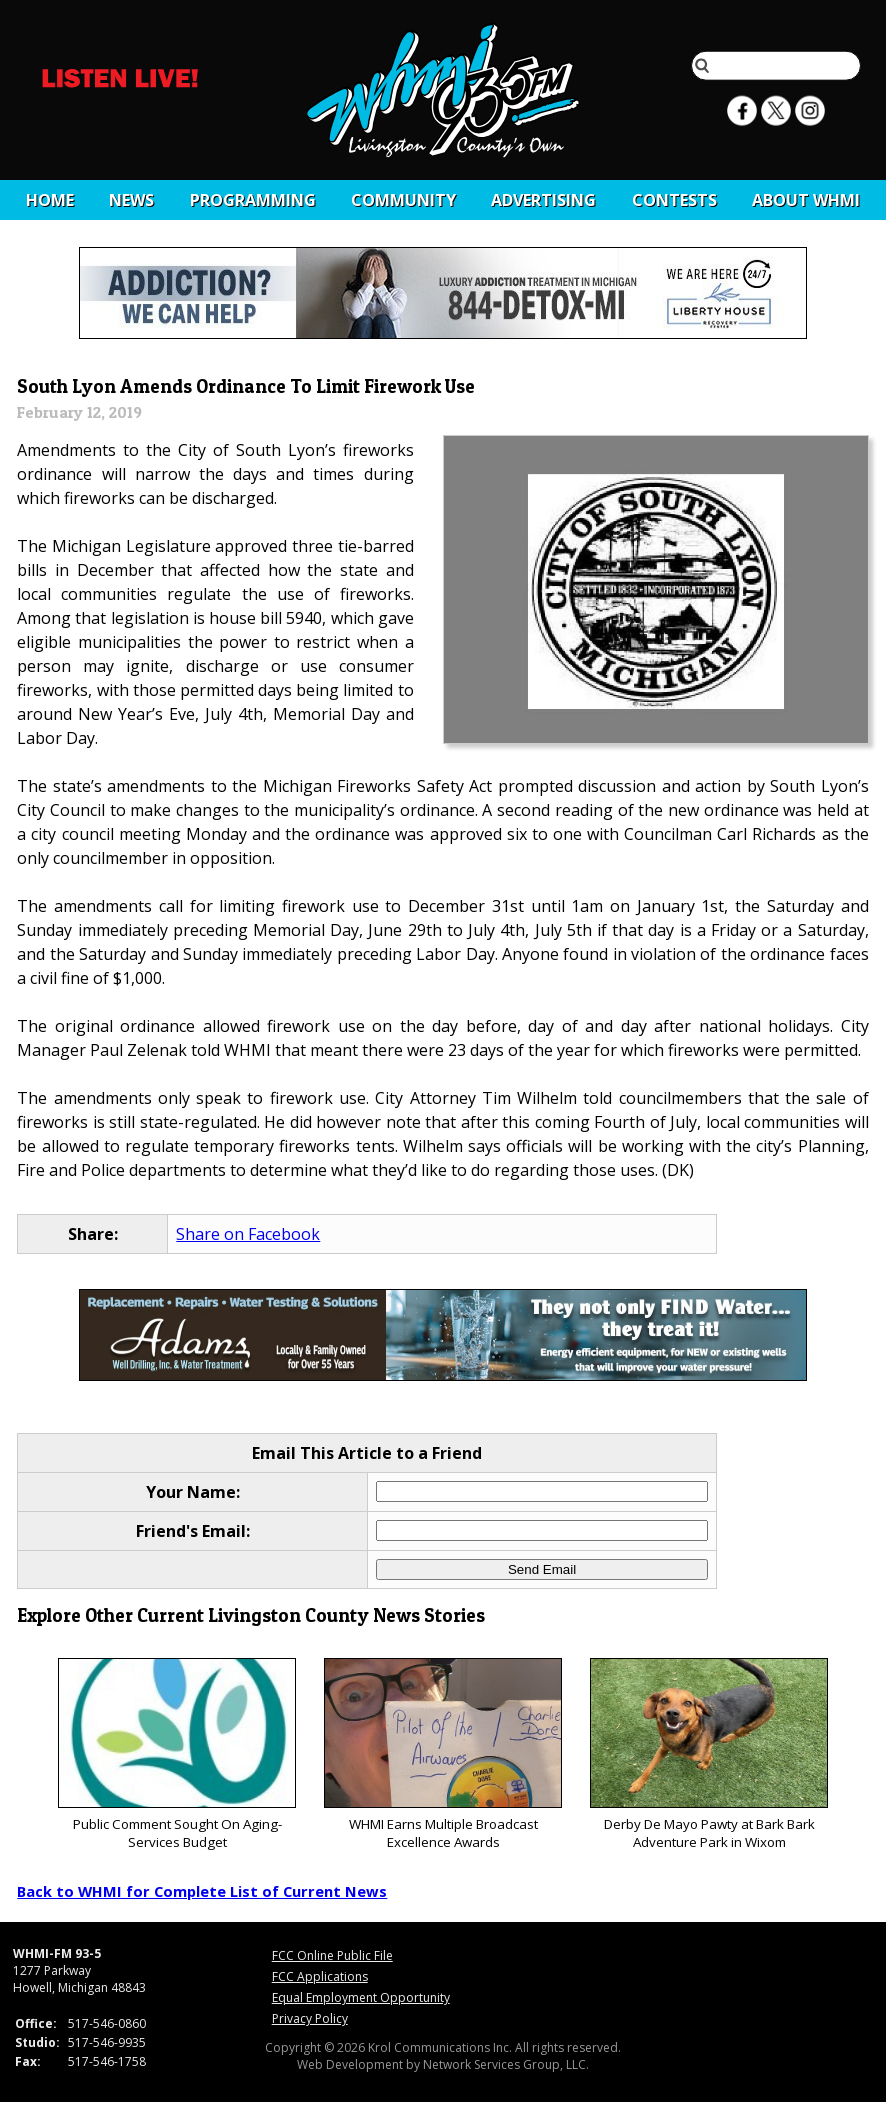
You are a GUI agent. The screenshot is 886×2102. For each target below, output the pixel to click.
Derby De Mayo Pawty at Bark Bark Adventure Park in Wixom (708, 1754)
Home (50, 200)
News (131, 200)
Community (403, 200)
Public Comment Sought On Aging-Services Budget (176, 1754)
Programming (253, 200)
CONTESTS (674, 200)
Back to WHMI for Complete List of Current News (202, 1891)
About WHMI (806, 200)
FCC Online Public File (332, 1955)
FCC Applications (320, 1976)
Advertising (543, 200)
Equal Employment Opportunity (361, 1997)
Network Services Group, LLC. (506, 2064)
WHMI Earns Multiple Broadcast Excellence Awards (442, 1754)
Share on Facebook (248, 1234)
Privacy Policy (310, 2018)
